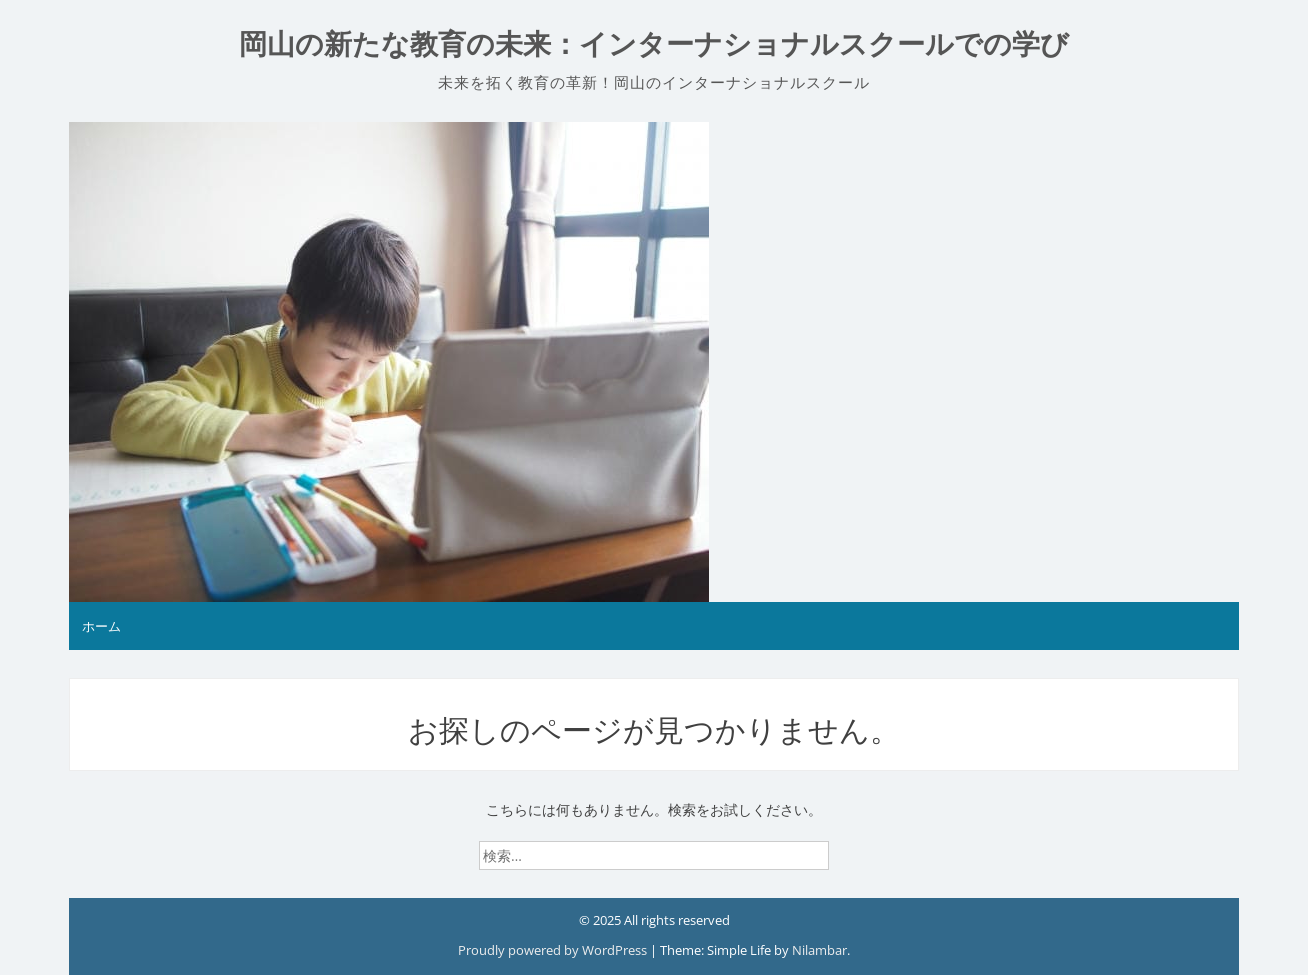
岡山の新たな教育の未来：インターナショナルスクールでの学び (654, 44)
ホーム (101, 626)
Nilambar (819, 950)
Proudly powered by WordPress (554, 950)
